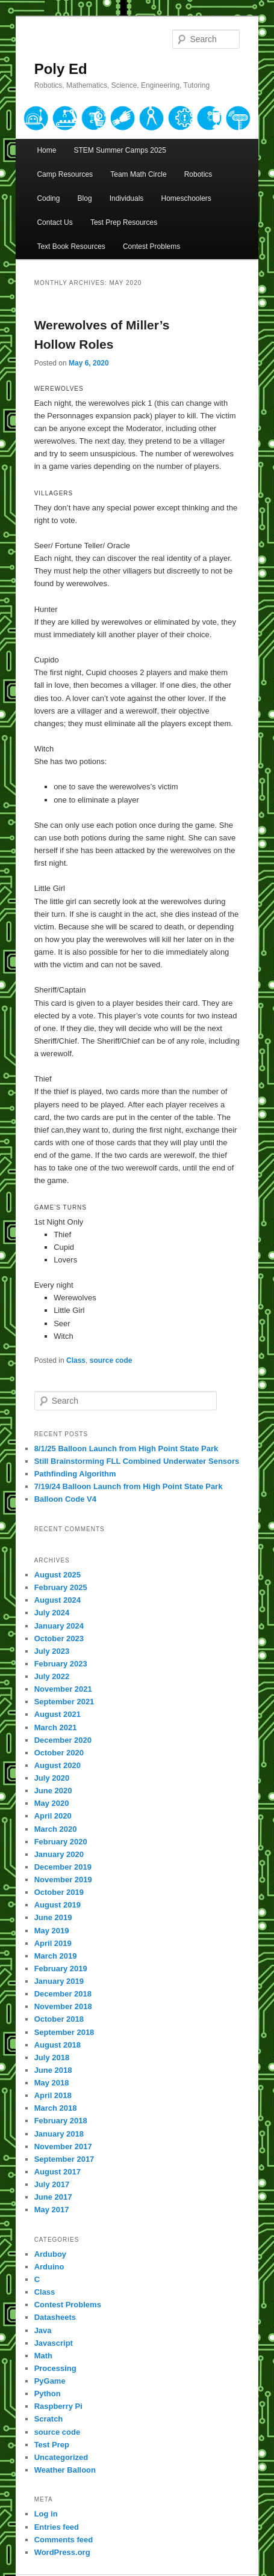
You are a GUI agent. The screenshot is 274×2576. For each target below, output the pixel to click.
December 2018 (63, 1993)
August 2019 (57, 1904)
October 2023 (59, 1638)
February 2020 (60, 1841)
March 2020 (55, 1829)
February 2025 (60, 1587)
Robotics (198, 174)
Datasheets (55, 2317)
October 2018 (59, 2019)
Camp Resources (65, 174)
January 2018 (59, 2133)
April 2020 (53, 1815)
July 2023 (52, 1651)
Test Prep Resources (123, 222)
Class (76, 1360)
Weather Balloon (65, 2469)
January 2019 (59, 1981)
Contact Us (54, 222)
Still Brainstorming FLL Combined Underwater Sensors (137, 1461)
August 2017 (57, 2171)
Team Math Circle (138, 174)
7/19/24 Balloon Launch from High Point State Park (128, 1486)
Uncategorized (61, 2457)
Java (43, 2330)
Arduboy (50, 2254)
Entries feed (56, 2527)
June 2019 (53, 1917)
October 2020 (59, 1752)
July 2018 (52, 2057)
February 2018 (60, 2120)
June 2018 (53, 2070)
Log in (46, 2513)
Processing (55, 2368)
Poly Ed (60, 69)
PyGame (50, 2380)
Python (47, 2393)
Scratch (48, 2418)
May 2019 (51, 1930)
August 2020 (57, 1765)
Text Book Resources (71, 246)
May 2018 (51, 2082)
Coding (48, 198)
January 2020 (59, 1854)
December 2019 (63, 1866)
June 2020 (53, 1790)
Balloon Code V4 (65, 1499)
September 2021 (64, 1701)
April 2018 (53, 2095)
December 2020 (63, 1740)
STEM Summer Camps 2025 (120, 150)
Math (43, 2355)
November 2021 (63, 1688)
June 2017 (53, 2196)
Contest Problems (151, 246)
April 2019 (53, 1943)
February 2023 (60, 1663)
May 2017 (51, 2209)
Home (46, 150)
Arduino (49, 2266)
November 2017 (63, 2146)
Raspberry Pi (58, 2406)
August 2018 (57, 2044)
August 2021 (57, 1714)
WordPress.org (62, 2552)
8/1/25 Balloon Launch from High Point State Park (126, 1448)
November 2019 (63, 1879)
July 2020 (52, 1777)
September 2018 (64, 2032)
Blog (85, 198)
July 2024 (52, 1612)
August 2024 (57, 1600)
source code (111, 1360)
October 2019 (59, 1892)
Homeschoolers (186, 198)
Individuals (127, 198)
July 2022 (52, 1676)
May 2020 (51, 1803)
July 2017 (52, 2184)
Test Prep (51, 2444)
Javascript (53, 2343)
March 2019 (55, 1955)
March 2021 (55, 1727)
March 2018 (55, 2108)
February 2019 (60, 1968)
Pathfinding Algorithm (75, 1473)
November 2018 (63, 2006)
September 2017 (64, 2159)
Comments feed (63, 2539)
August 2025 (57, 1574)
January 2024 (59, 1625)
